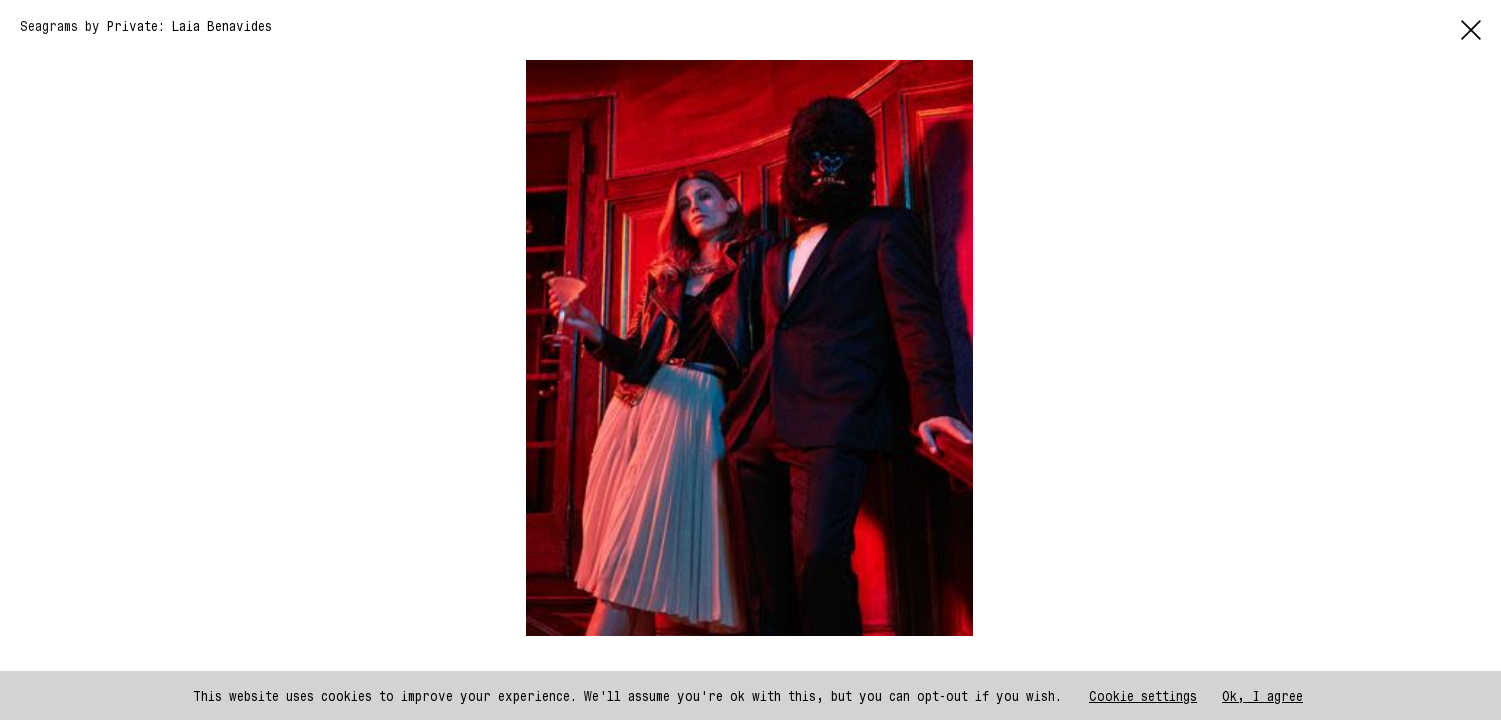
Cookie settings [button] (1143, 695)
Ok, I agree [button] (1262, 695)
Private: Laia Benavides (189, 25)
